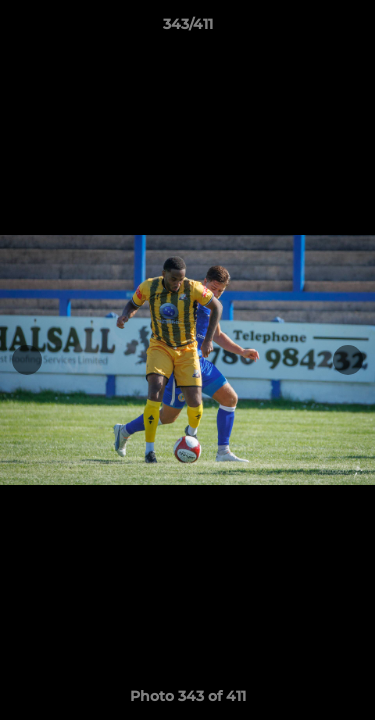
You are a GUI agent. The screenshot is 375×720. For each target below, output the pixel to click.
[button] (351, 29)
